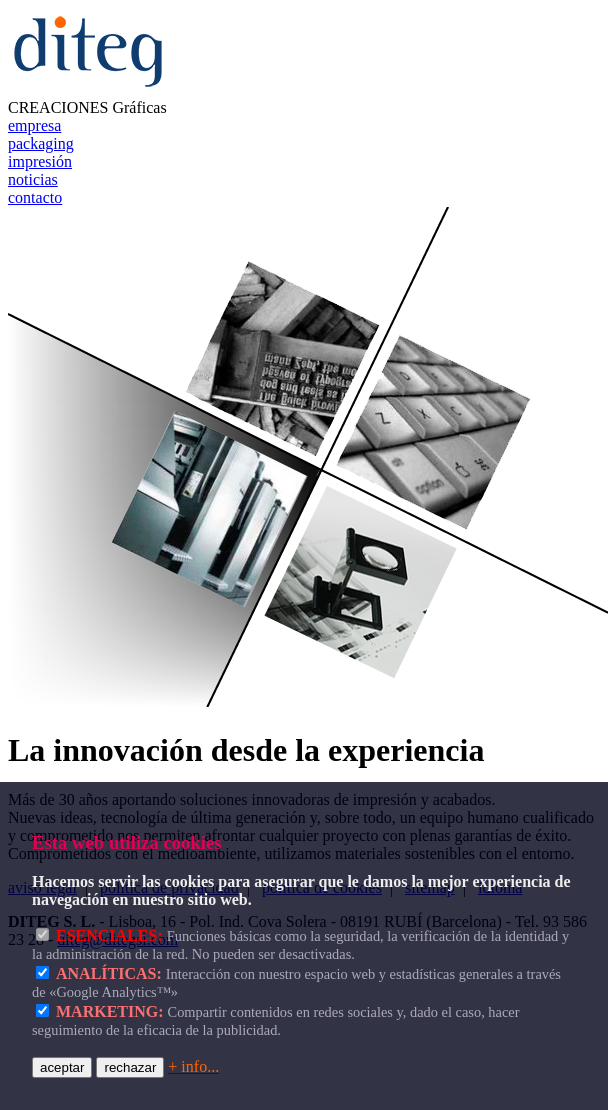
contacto (35, 197)
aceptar (62, 1067)
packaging (41, 143)
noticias (33, 179)
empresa (34, 125)
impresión (40, 161)
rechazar (130, 1067)
